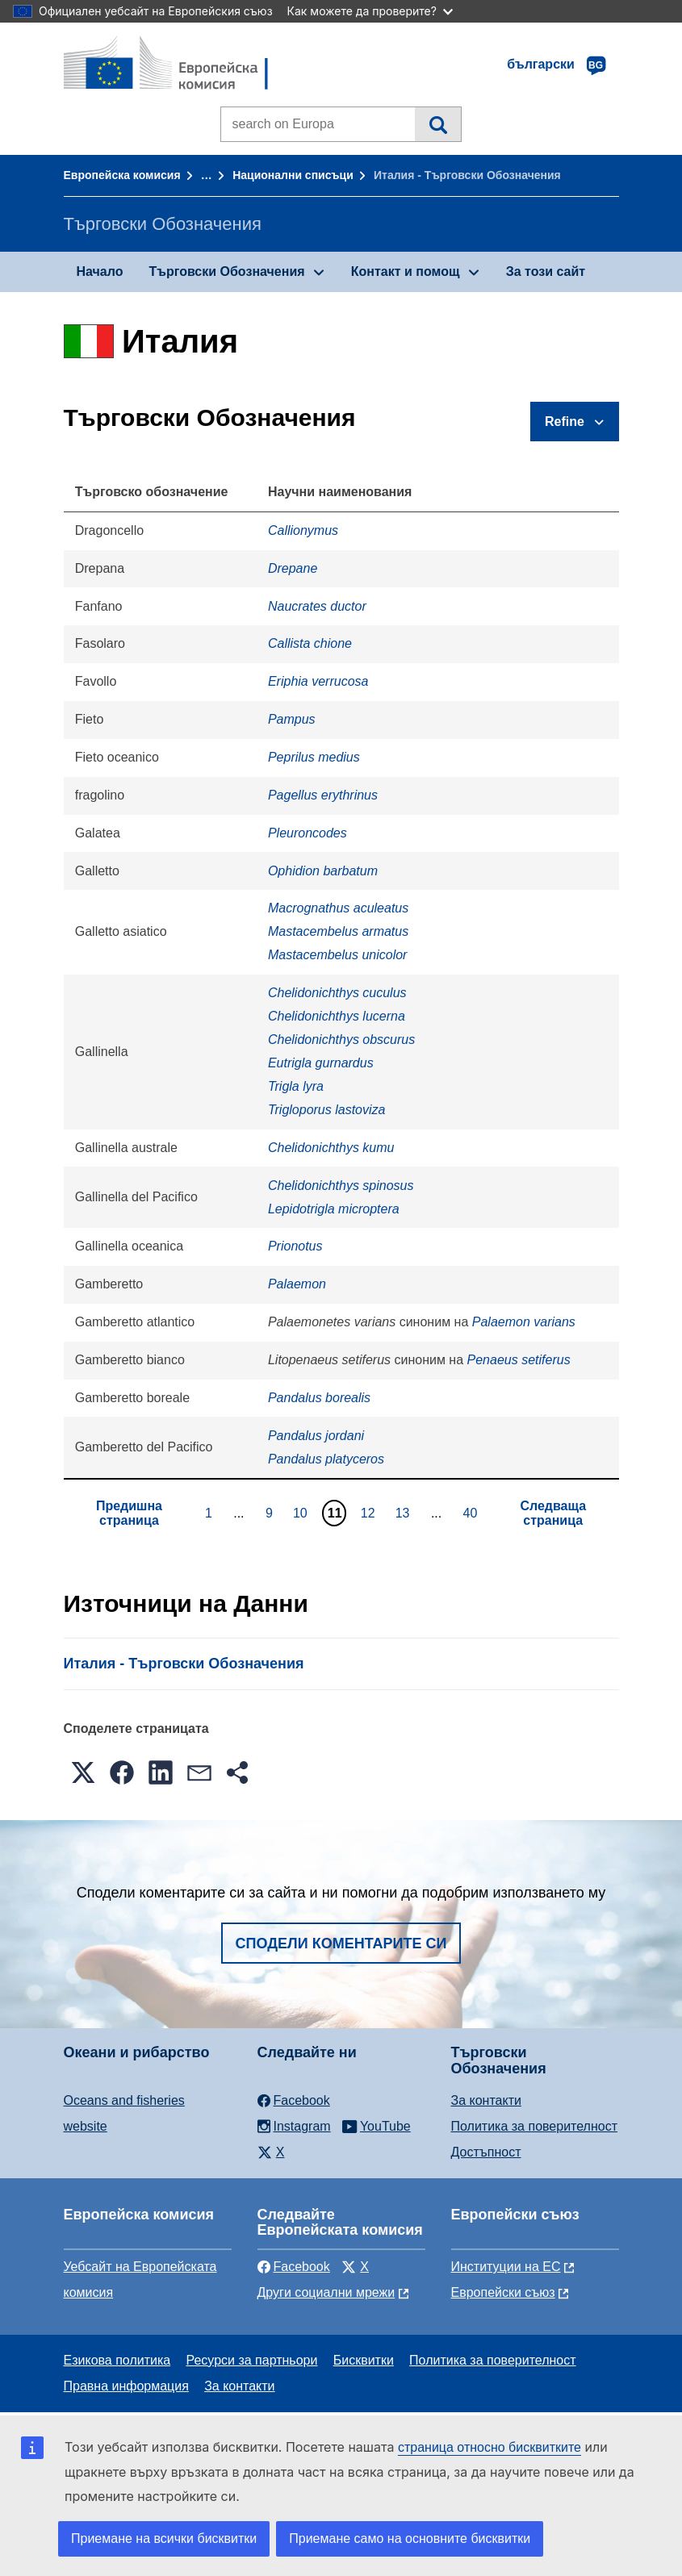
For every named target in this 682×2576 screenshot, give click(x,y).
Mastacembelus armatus (338, 931)
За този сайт (545, 271)
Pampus (292, 719)
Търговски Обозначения (226, 271)
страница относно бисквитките (489, 2447)
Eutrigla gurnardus (321, 1063)
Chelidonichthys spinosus (341, 1185)
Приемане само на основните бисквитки (409, 2538)
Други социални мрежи (326, 2292)
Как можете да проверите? (370, 11)
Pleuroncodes (307, 833)
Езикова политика (117, 2360)
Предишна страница (129, 1513)
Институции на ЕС (506, 2266)
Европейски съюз (503, 2292)
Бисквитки (363, 2360)
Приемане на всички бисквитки (164, 2538)
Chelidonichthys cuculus (337, 993)
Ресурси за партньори (251, 2360)
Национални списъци (293, 175)
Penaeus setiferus (519, 1360)
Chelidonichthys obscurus (341, 1039)
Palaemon (297, 1284)
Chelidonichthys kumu (331, 1147)
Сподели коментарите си (341, 1943)
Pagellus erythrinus (323, 795)
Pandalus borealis (319, 1398)
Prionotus (295, 1246)
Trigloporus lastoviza (327, 1110)
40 (472, 1512)
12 (370, 1512)
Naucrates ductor (317, 606)
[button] (83, 1772)
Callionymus (303, 530)
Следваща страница (553, 1513)
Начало (100, 271)
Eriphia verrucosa (318, 681)
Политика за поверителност (534, 2126)
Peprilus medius (314, 757)
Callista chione (310, 643)
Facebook (293, 2266)
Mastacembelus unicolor (338, 955)
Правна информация (126, 2386)
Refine (564, 421)
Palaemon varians (523, 1322)
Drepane (292, 568)
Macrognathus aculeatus (338, 908)
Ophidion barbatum (323, 871)
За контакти (486, 2100)
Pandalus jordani (316, 1435)
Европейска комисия (122, 175)
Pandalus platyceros (326, 1459)
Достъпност (486, 2152)
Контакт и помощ (405, 271)
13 (404, 1512)
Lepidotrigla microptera (334, 1209)
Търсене (438, 124)
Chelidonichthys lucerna (336, 1016)
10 (302, 1512)
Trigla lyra (296, 1086)
